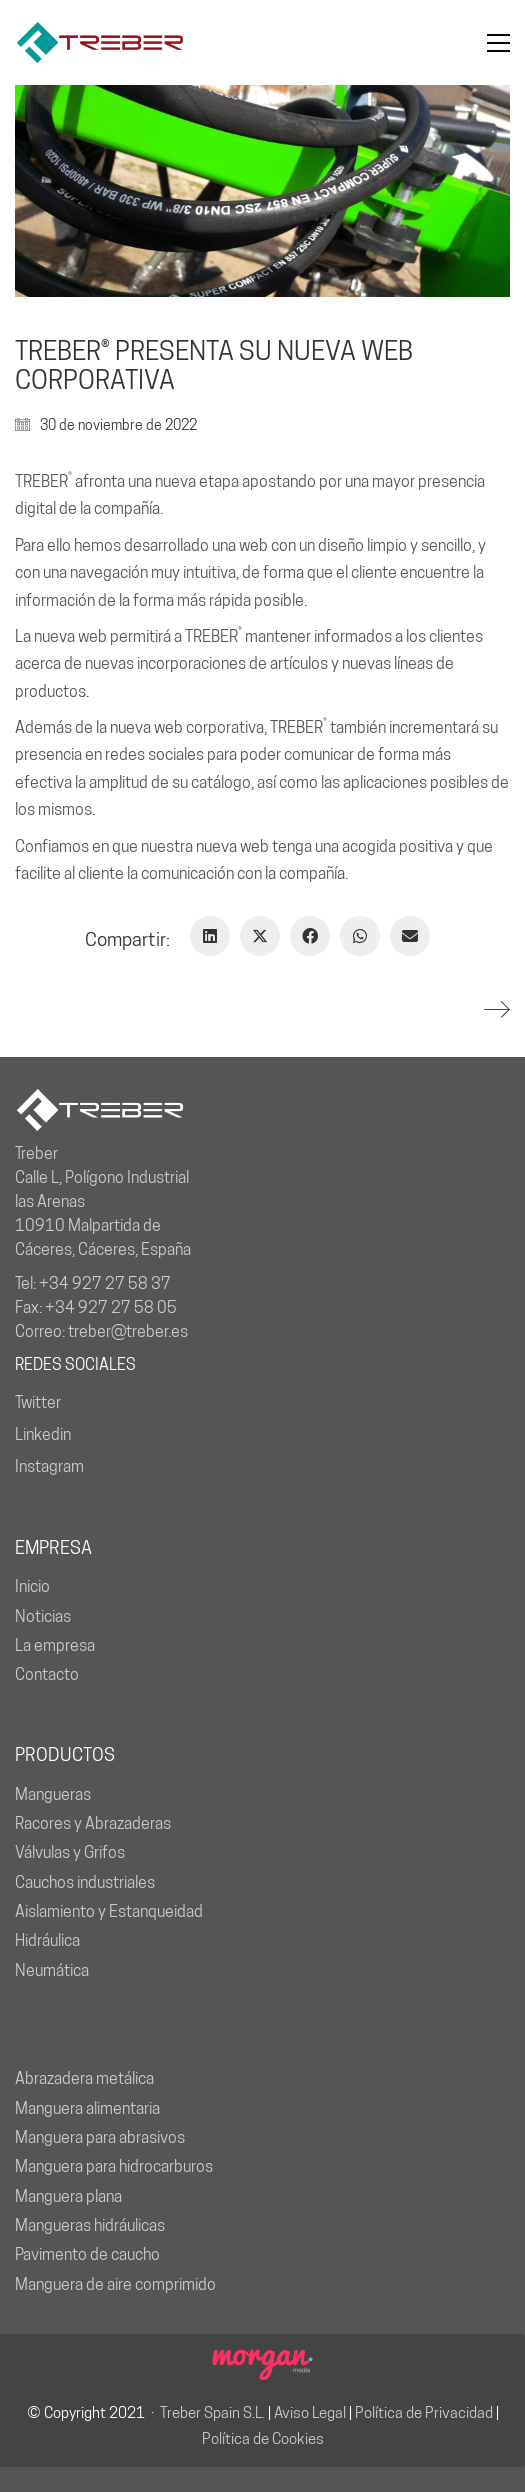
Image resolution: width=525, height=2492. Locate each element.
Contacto (47, 1674)
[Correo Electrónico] (410, 936)
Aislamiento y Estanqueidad (109, 1911)
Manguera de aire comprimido (115, 2284)
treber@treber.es (128, 1331)
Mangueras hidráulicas (90, 2225)
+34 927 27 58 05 (111, 1307)
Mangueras (53, 1794)
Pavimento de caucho (87, 2254)
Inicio (32, 1586)
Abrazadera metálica (84, 2078)
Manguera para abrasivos (100, 2137)
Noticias (43, 1616)
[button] (498, 43)
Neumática (52, 1970)
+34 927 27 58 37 (105, 1283)
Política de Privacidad (424, 2413)
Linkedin (43, 1434)
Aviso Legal (310, 2413)
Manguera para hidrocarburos (114, 2166)
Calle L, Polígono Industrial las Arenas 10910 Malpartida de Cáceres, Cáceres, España (103, 1213)
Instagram (49, 1466)
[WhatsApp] (360, 936)
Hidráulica (47, 1940)
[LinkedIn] (210, 936)
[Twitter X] (260, 936)
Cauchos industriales (85, 1882)
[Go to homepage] (100, 42)
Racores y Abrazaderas (93, 1823)
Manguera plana (68, 2196)
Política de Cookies (263, 2439)
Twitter (38, 1402)
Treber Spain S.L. (212, 2413)
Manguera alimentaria (87, 2108)
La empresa (55, 1645)
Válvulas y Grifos (70, 1852)
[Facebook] (310, 936)
